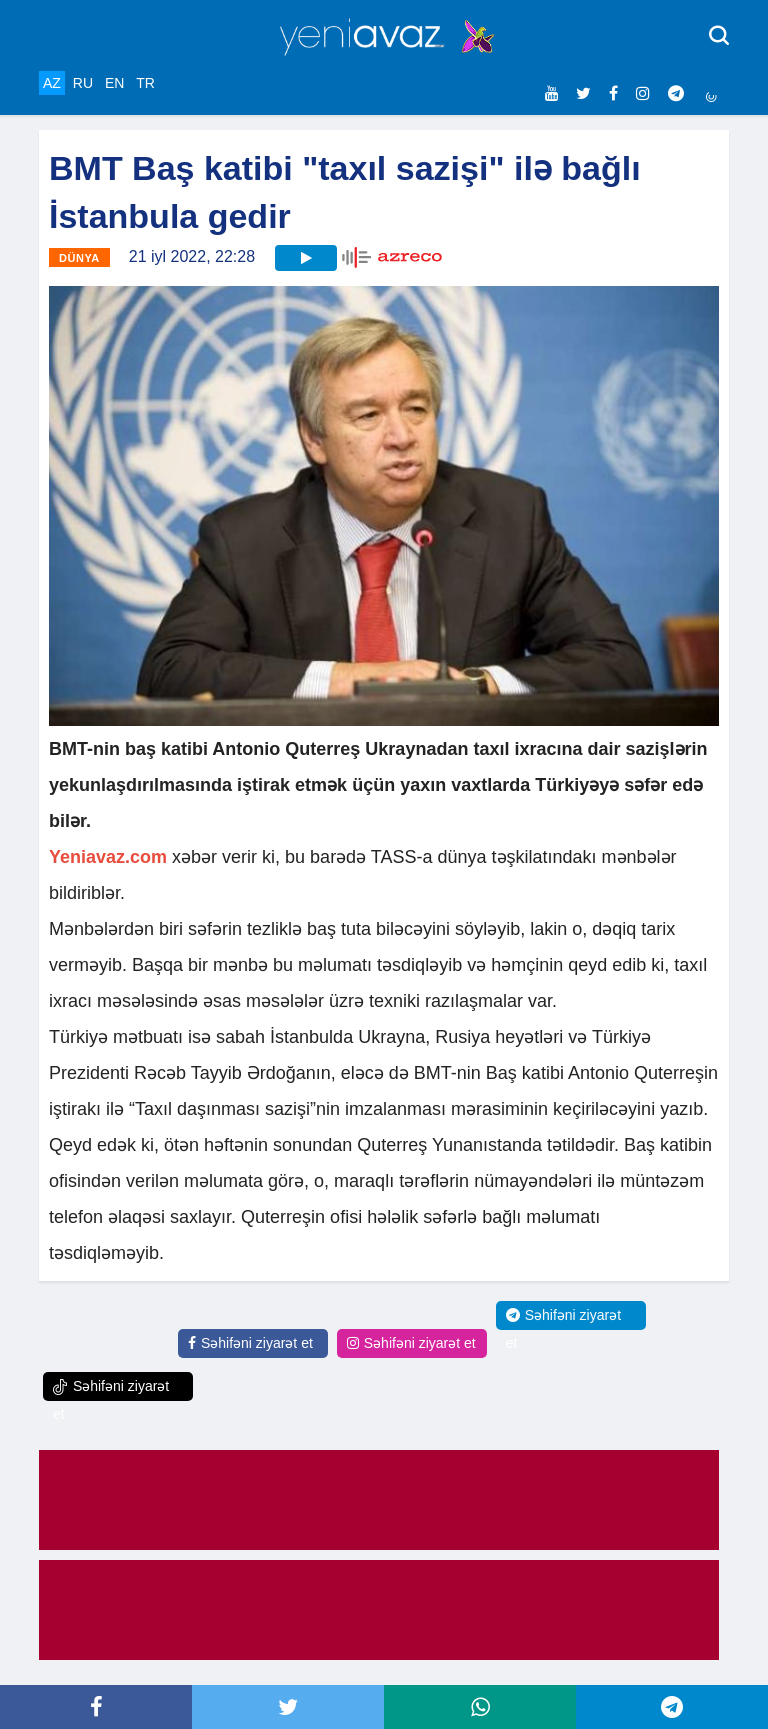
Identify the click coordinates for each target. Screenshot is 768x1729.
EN (114, 83)
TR (145, 83)
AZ (52, 83)
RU (83, 83)
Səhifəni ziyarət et (250, 1343)
